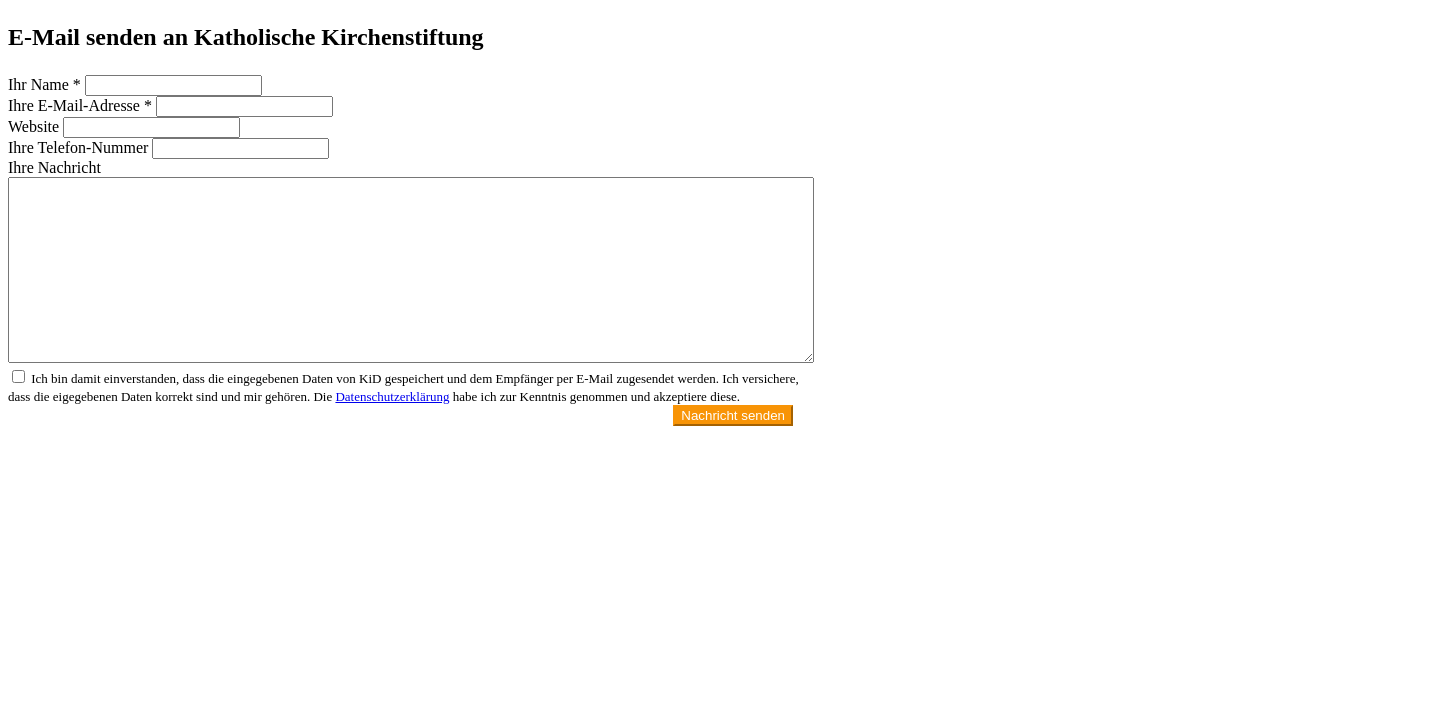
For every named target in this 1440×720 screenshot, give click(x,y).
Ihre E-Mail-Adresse (80, 105)
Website (33, 126)
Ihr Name (44, 84)
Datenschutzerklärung (392, 396)
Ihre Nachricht (54, 167)
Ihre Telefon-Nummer (78, 147)
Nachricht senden (733, 415)
